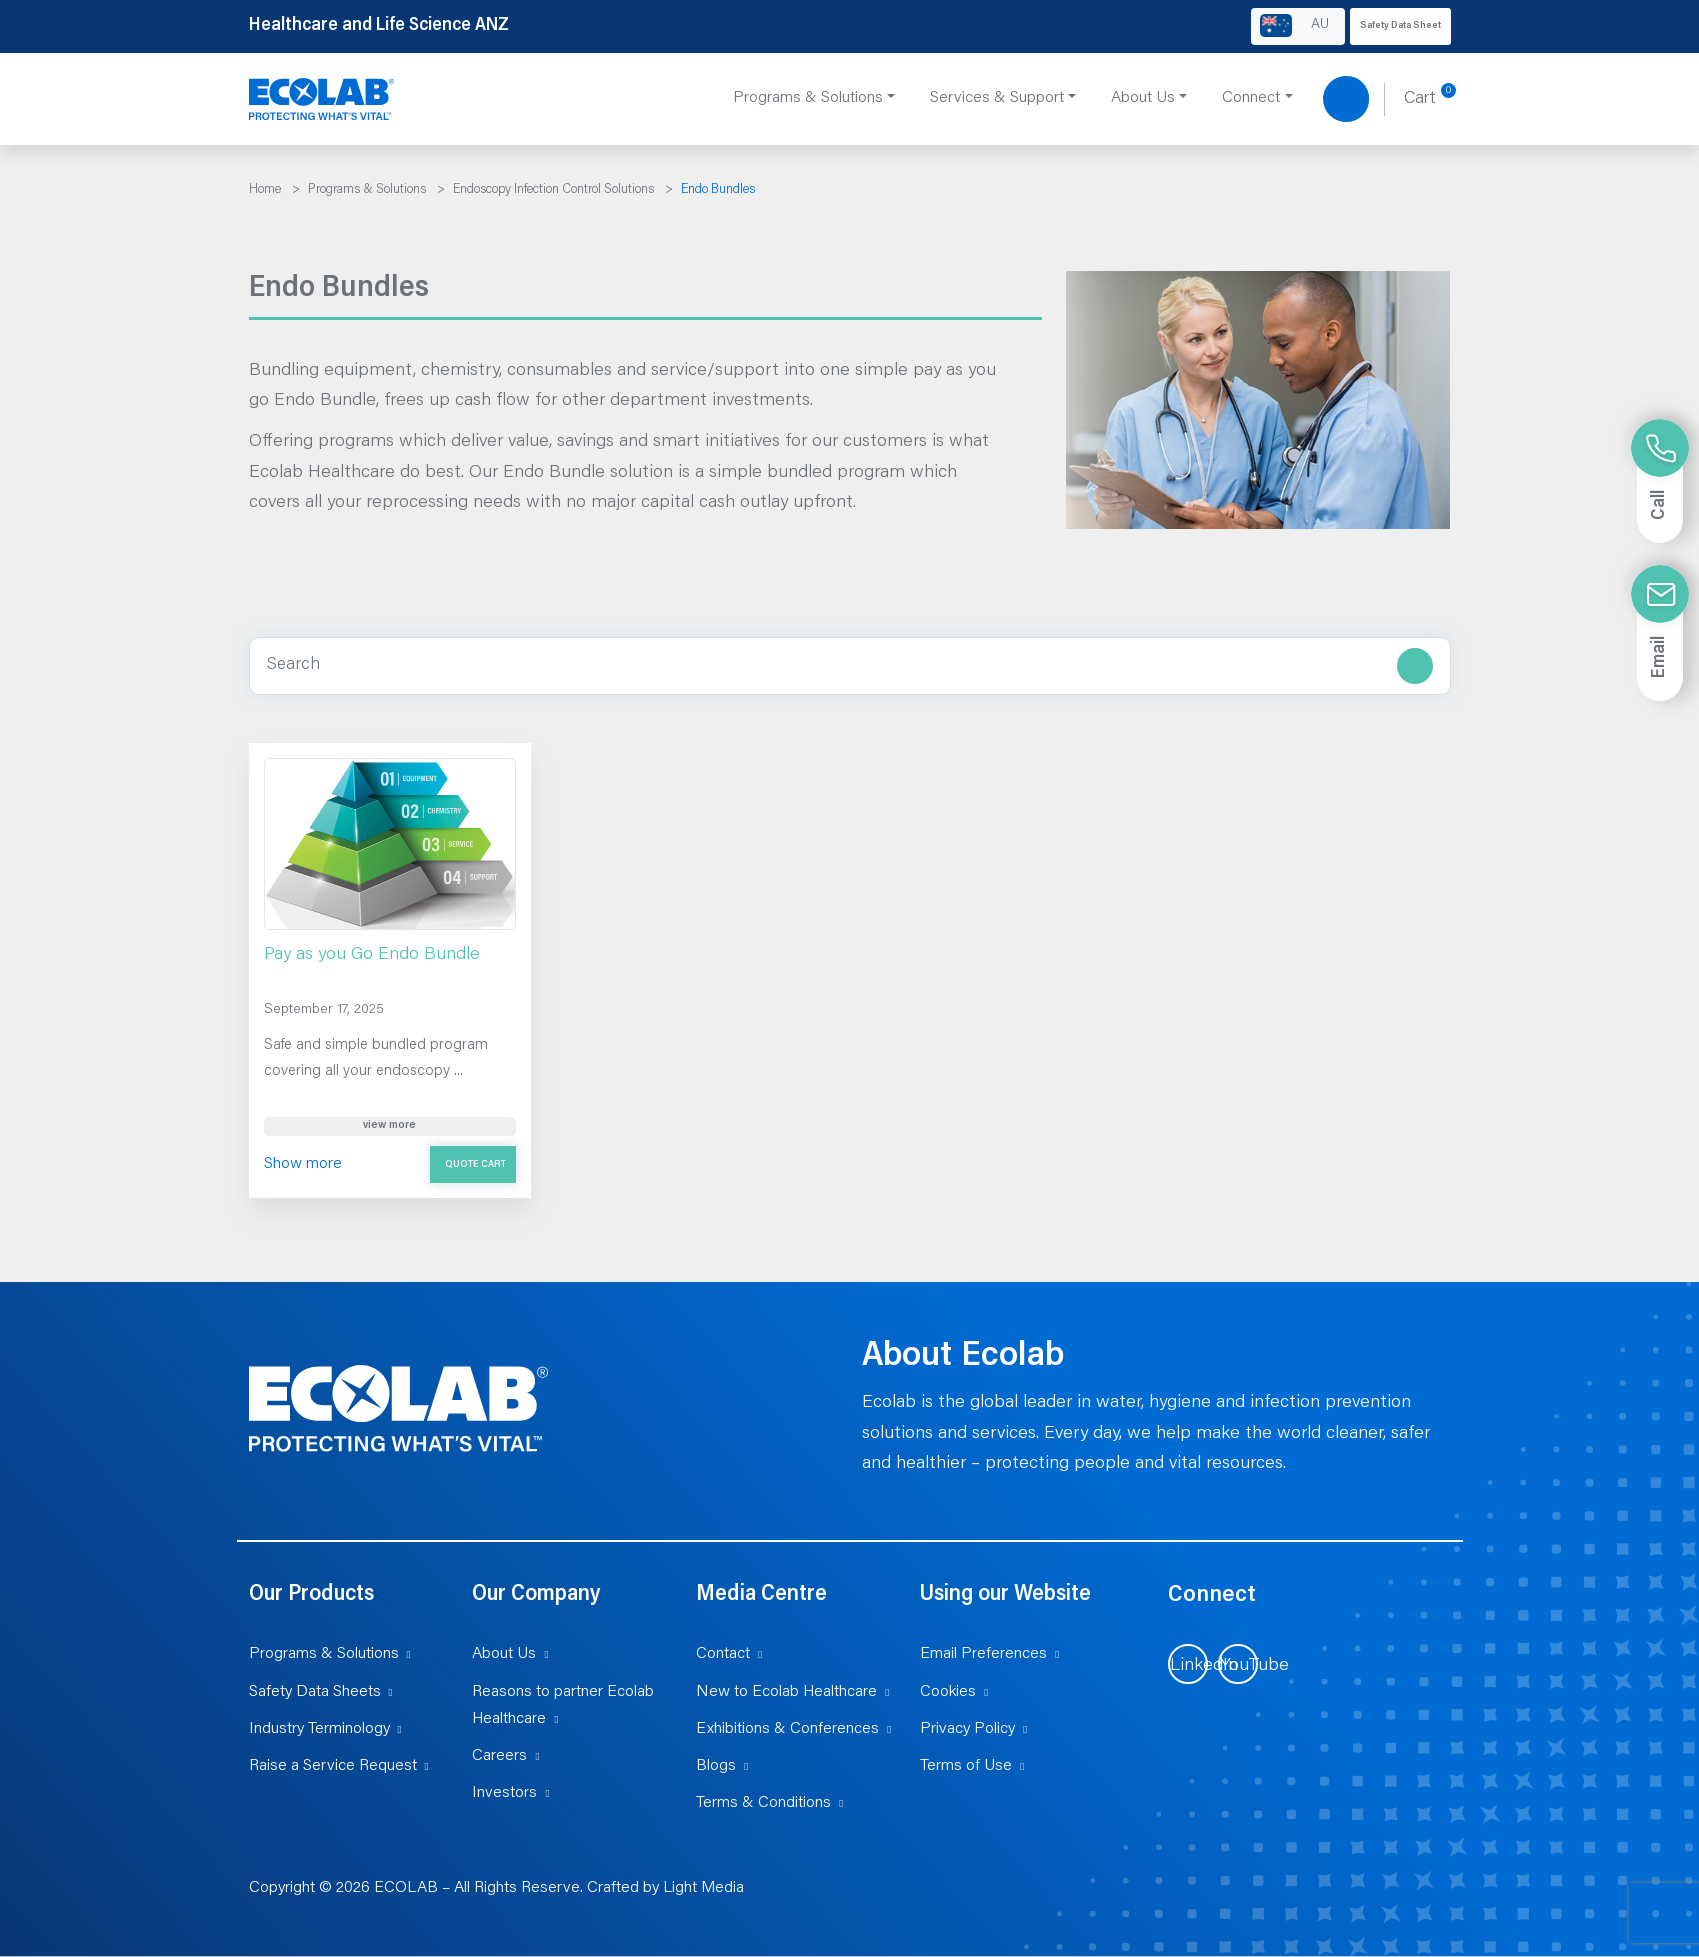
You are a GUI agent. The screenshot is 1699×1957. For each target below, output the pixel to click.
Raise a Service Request (333, 1766)
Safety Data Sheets (315, 1692)
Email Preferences (983, 1654)
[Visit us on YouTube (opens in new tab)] (1238, 1664)
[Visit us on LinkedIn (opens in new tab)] (1188, 1664)
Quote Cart (475, 1165)
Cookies (948, 1692)
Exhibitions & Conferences (787, 1729)
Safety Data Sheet (1400, 26)
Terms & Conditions (763, 1803)
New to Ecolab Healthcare (786, 1692)
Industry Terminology (319, 1729)
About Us (504, 1654)
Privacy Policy (967, 1729)
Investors (504, 1793)
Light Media (703, 1888)
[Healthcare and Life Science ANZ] (322, 100)
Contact (723, 1654)
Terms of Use (966, 1766)
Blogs (716, 1766)
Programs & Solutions (324, 1654)
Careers (499, 1756)
